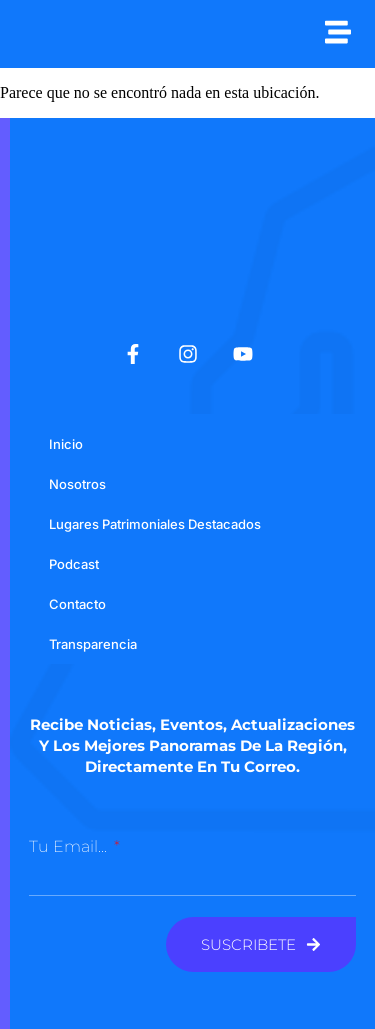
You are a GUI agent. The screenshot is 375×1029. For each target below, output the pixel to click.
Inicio (66, 444)
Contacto (77, 604)
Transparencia (93, 644)
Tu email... (70, 846)
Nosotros (77, 484)
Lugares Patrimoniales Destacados (155, 524)
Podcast (74, 564)
